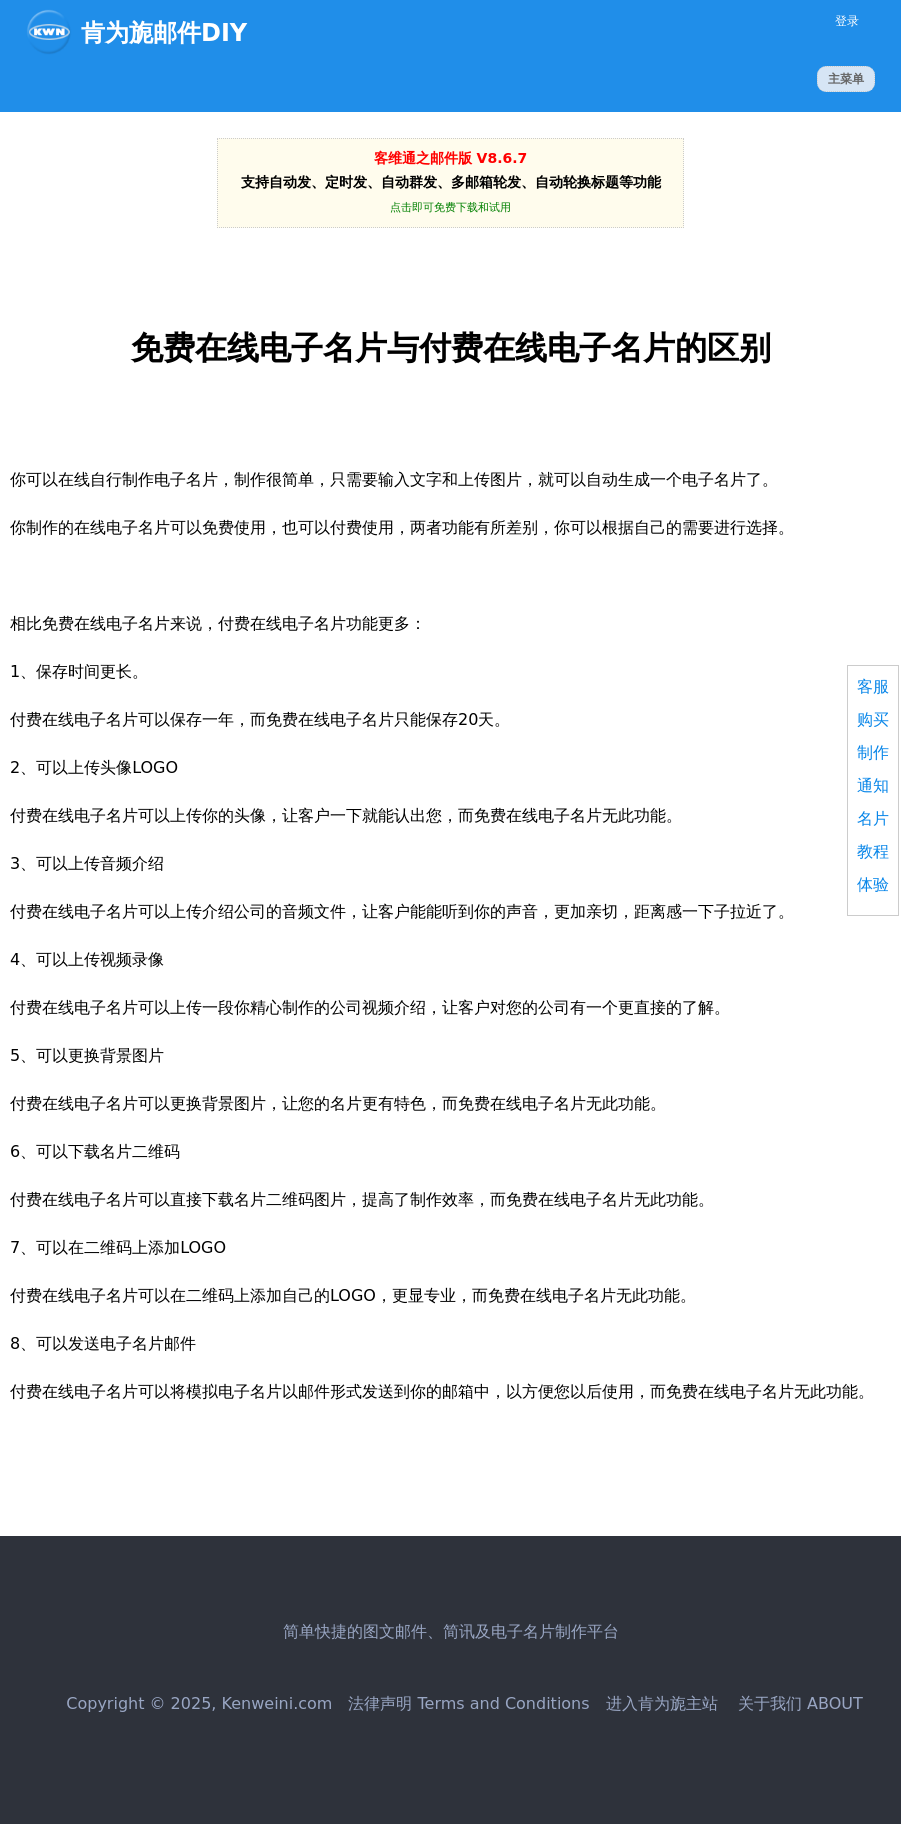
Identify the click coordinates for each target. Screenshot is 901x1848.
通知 (873, 785)
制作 (873, 752)
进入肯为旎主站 (662, 1703)
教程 (873, 851)
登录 (847, 21)
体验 (873, 884)
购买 (873, 719)
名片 (873, 818)
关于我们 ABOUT (798, 1703)
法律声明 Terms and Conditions (468, 1703)
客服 (873, 686)
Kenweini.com (277, 1703)
